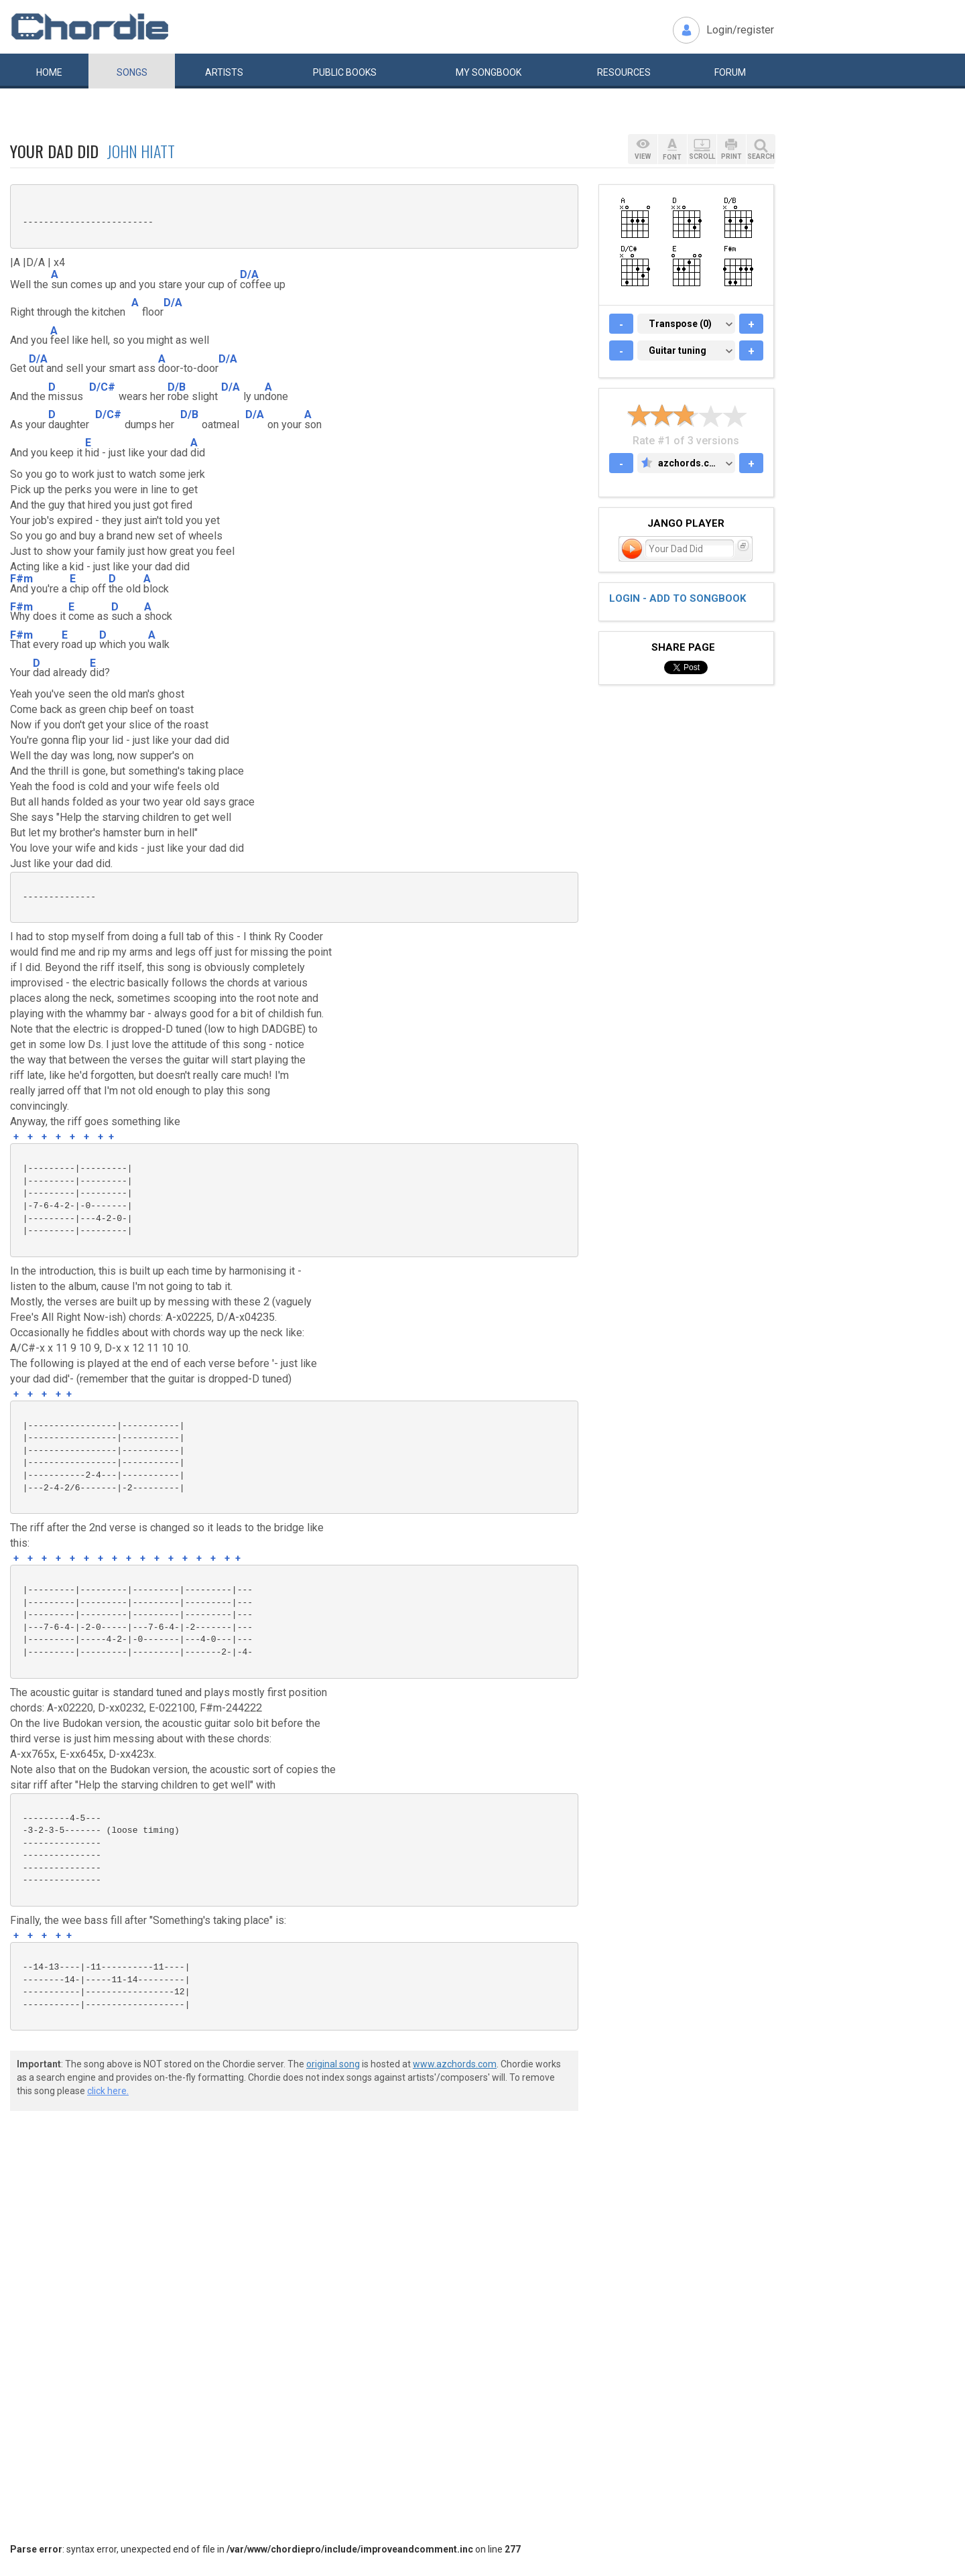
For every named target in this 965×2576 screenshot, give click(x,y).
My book (488, 72)
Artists (224, 72)
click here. (108, 2090)
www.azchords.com (455, 2064)
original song (333, 2064)
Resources (624, 72)
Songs (132, 72)
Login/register (740, 29)
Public (345, 72)
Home (49, 72)
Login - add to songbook (677, 598)
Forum (730, 72)
